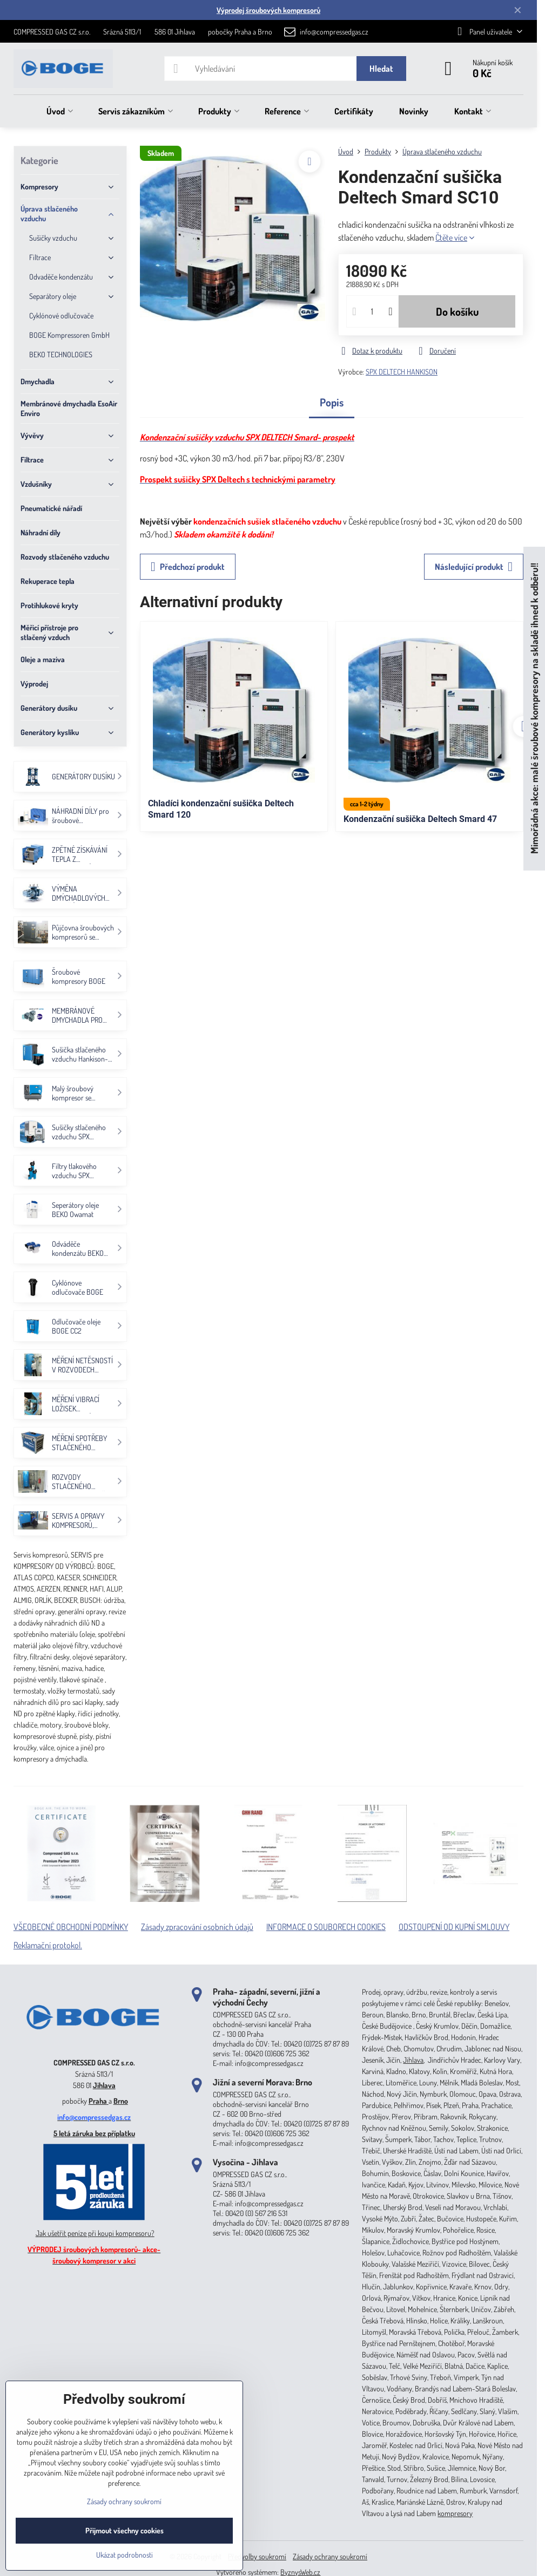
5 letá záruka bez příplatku (94, 2133)
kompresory (455, 2513)
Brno (120, 2100)
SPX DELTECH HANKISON (402, 371)
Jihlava (104, 2085)
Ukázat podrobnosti (124, 2554)
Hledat (381, 68)
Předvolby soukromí (257, 2556)
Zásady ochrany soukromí (330, 2556)
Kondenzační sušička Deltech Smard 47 (420, 819)
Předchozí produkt (188, 566)
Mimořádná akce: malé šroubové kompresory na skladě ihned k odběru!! (534, 708)
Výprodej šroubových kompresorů (268, 10)
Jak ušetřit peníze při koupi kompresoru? (95, 2233)
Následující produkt (474, 566)
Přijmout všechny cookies (124, 2530)
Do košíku (457, 311)
